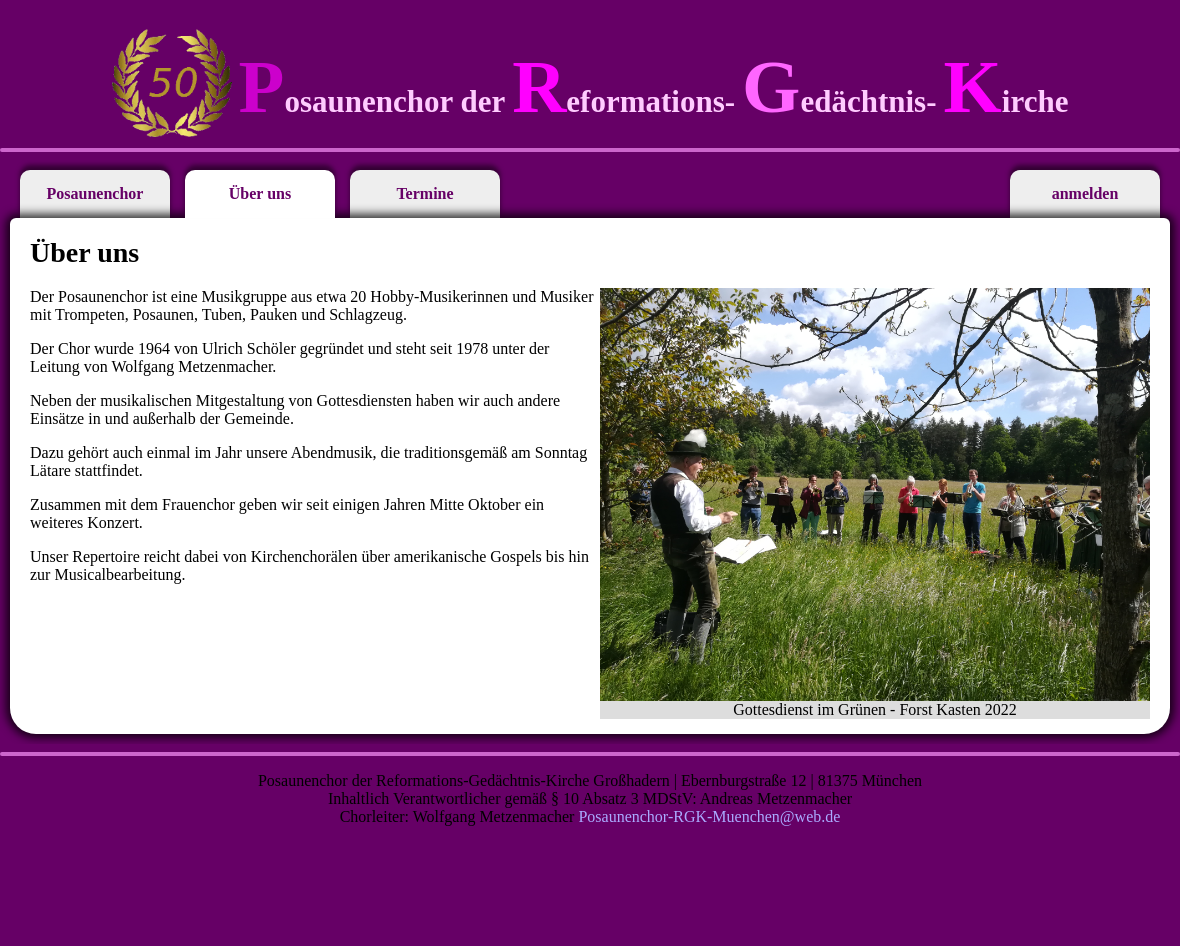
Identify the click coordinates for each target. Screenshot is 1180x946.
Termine (424, 193)
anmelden (1085, 193)
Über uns (260, 193)
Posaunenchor (95, 193)
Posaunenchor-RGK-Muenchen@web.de (709, 816)
